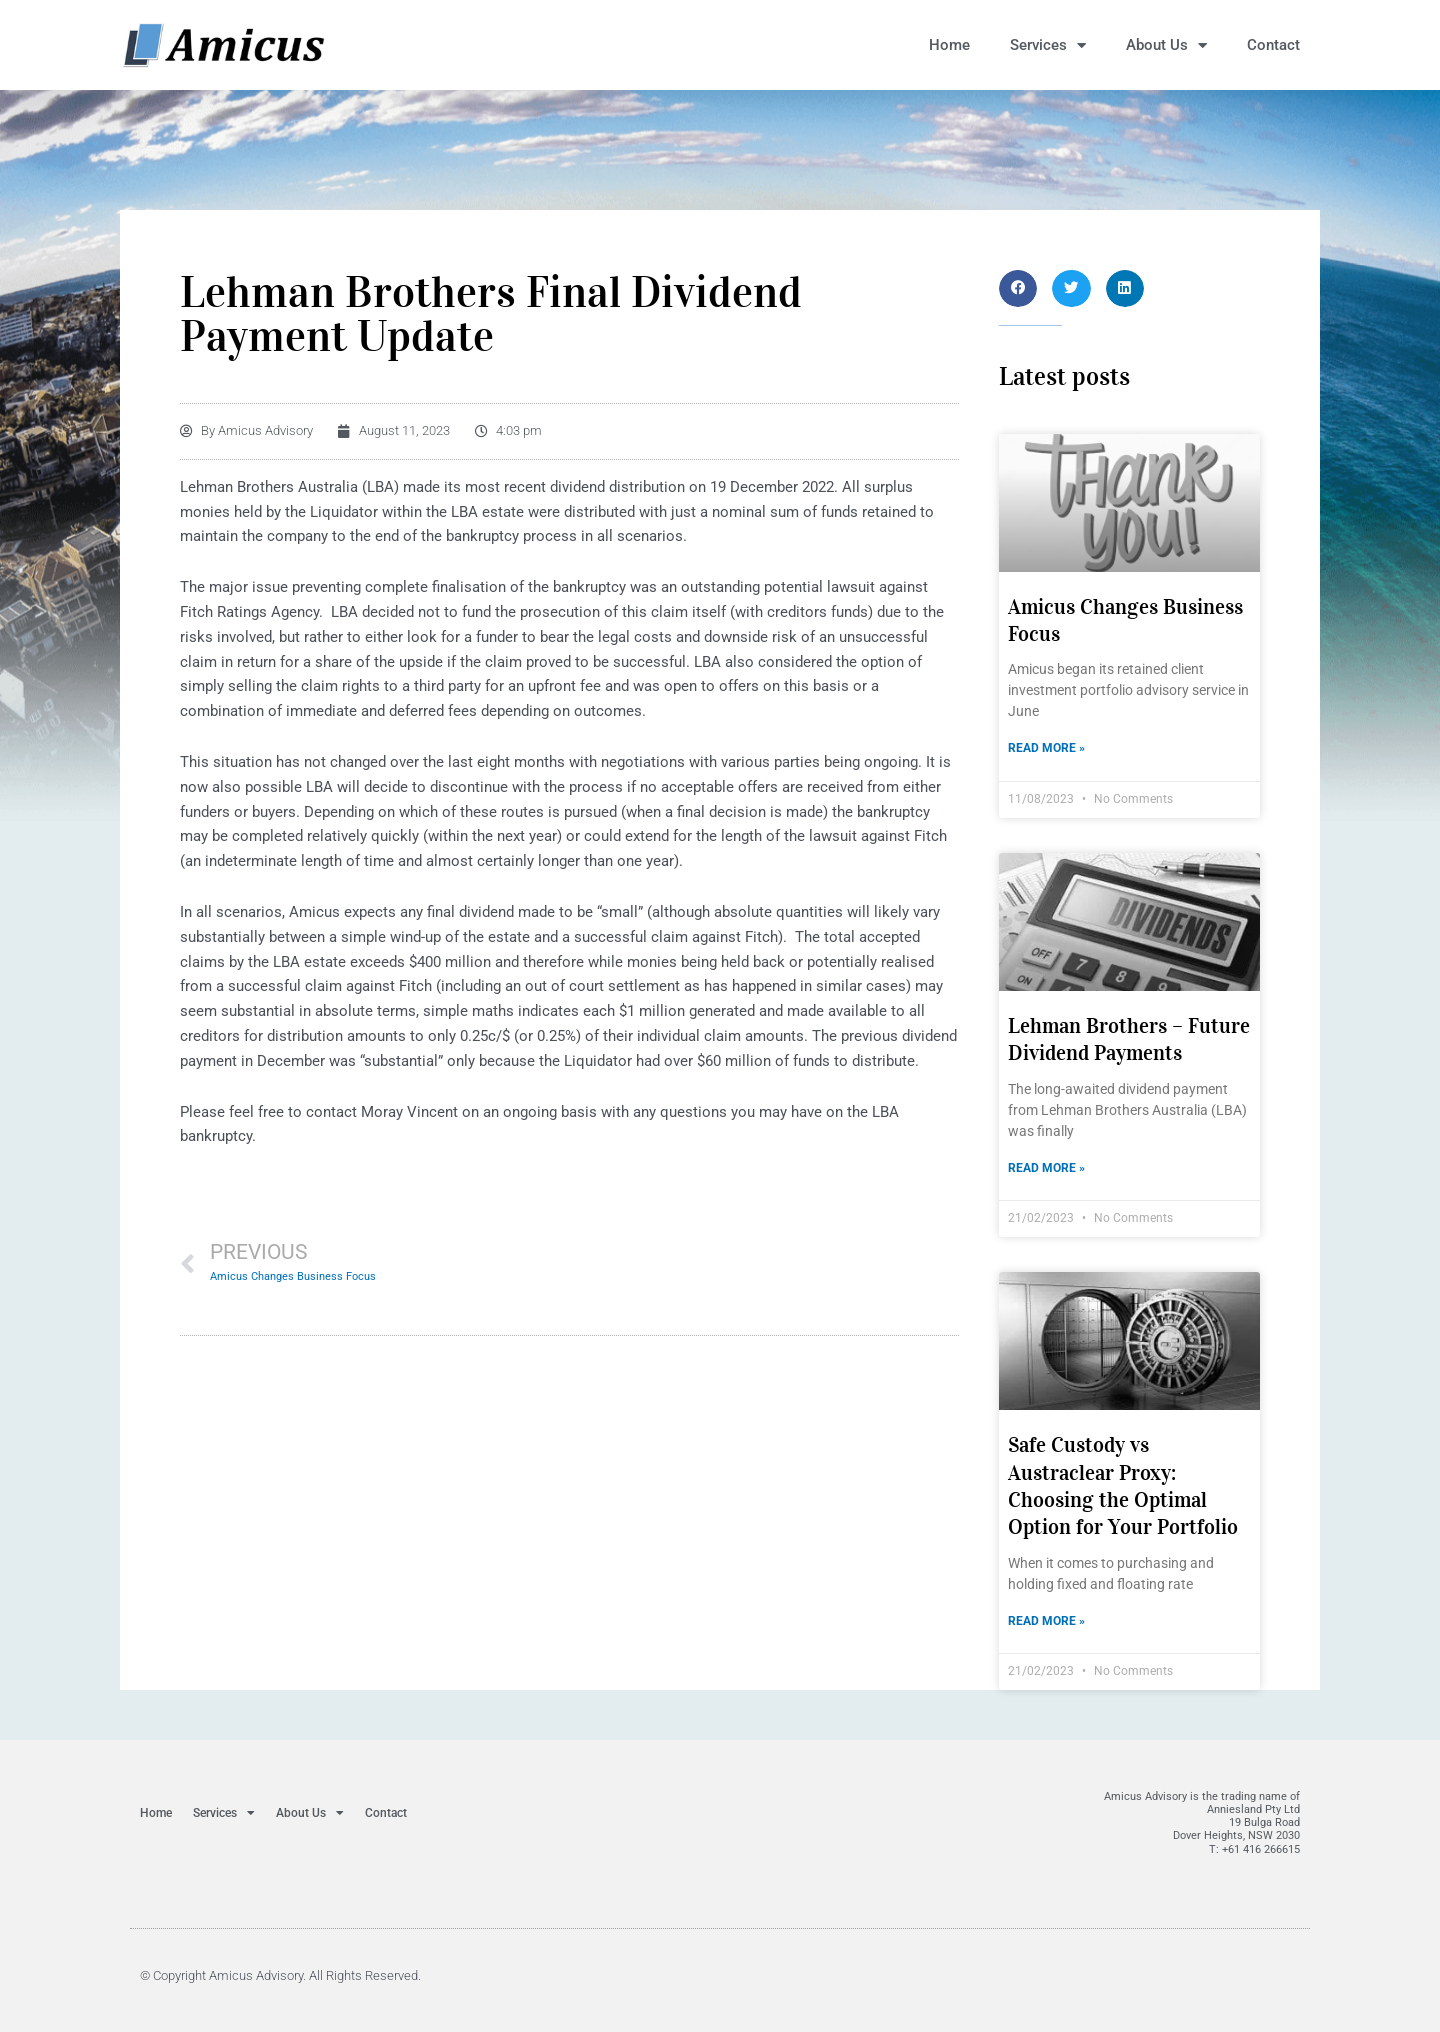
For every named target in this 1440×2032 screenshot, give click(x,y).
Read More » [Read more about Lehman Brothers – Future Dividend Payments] (1046, 1168)
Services (1048, 45)
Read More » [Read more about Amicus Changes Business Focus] (1046, 748)
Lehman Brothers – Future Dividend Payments (1129, 1039)
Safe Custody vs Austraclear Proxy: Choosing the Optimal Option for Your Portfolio (1123, 1485)
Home (949, 45)
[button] (1018, 288)
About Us (1166, 45)
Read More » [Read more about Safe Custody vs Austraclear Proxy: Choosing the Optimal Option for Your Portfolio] (1046, 1621)
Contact (1273, 45)
